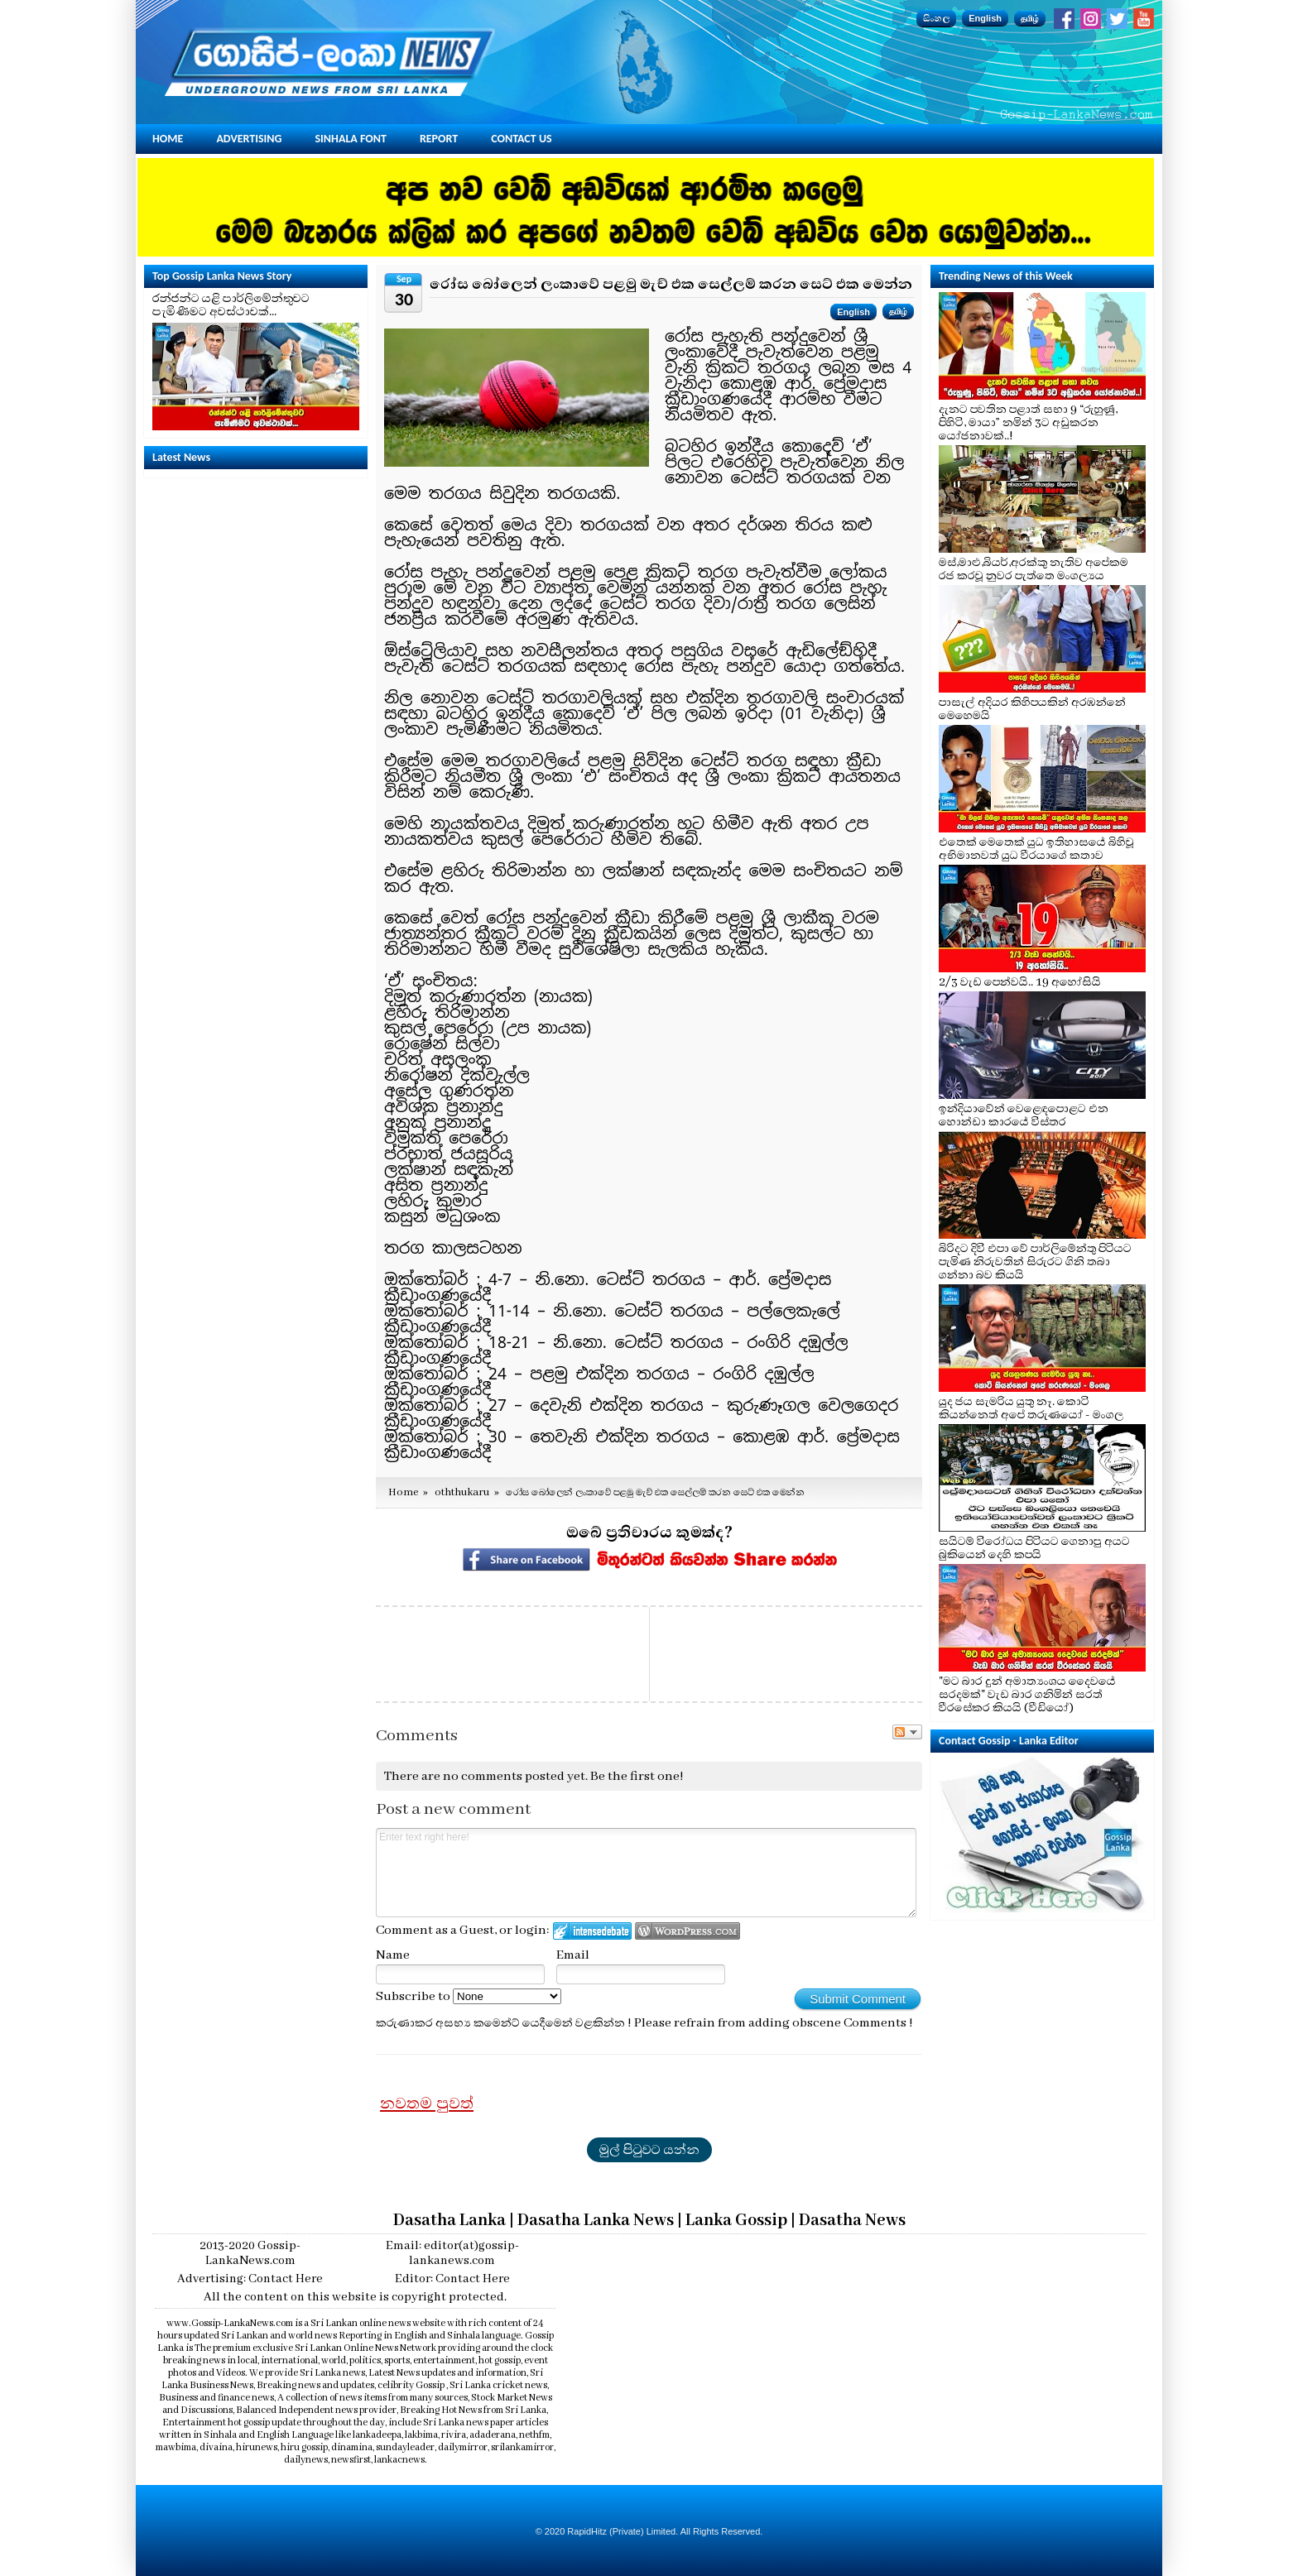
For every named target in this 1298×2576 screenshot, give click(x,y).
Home (167, 139)
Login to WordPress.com (687, 1931)
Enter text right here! (646, 1872)
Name (393, 1955)
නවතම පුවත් (427, 2103)
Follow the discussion (907, 1732)
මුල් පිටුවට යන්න (649, 2150)
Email (572, 1955)
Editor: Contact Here (452, 2278)
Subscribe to (468, 1996)
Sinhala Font (351, 139)
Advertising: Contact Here (250, 2278)
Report (439, 139)
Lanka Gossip (736, 2220)
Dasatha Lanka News (595, 2220)
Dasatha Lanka (449, 2220)
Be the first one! (637, 1776)
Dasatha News (852, 2220)
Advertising (248, 139)
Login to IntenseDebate (592, 1931)
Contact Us (521, 139)
